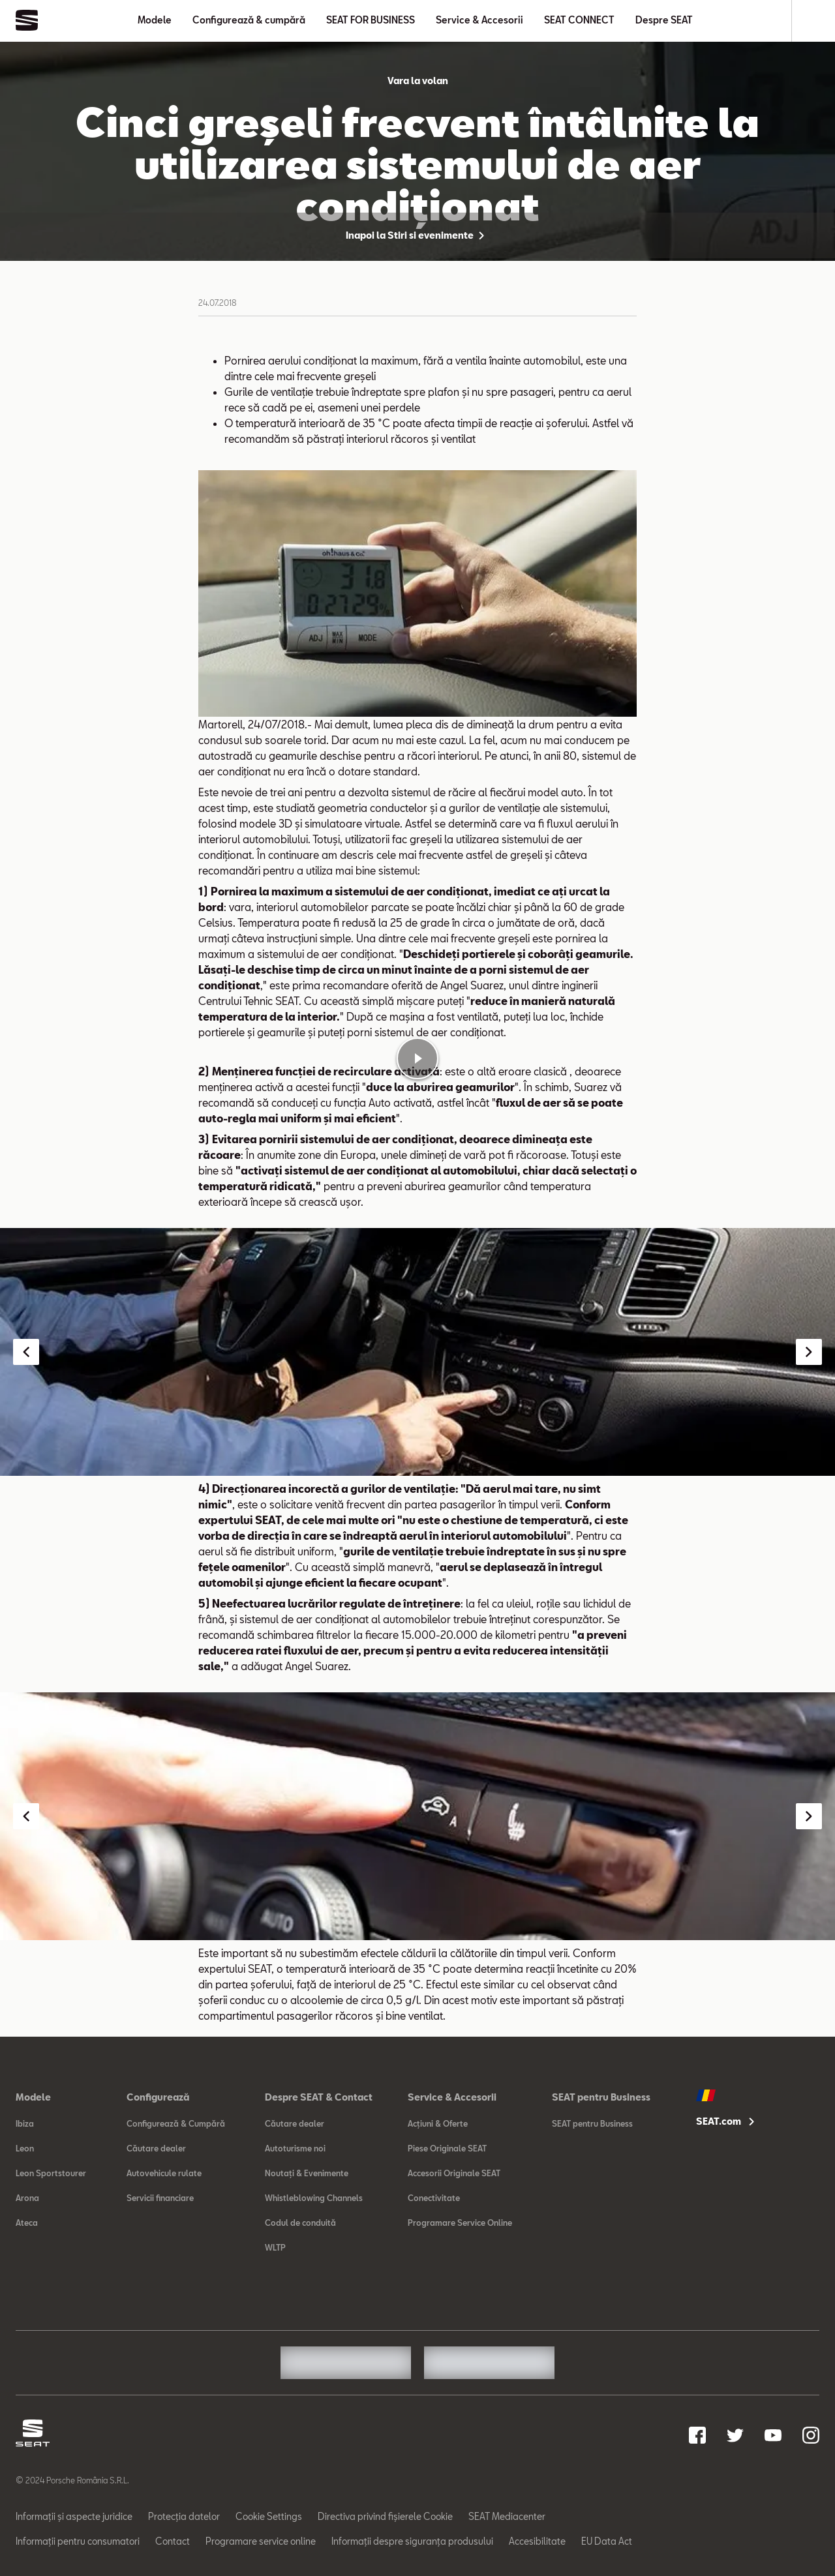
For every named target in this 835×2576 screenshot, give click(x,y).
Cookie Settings (268, 2516)
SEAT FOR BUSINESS (370, 19)
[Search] (813, 21)
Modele (155, 19)
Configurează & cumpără (248, 19)
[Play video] (417, 1058)
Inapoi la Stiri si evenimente (417, 235)
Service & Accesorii (479, 19)
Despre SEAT (664, 19)
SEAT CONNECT (579, 19)
